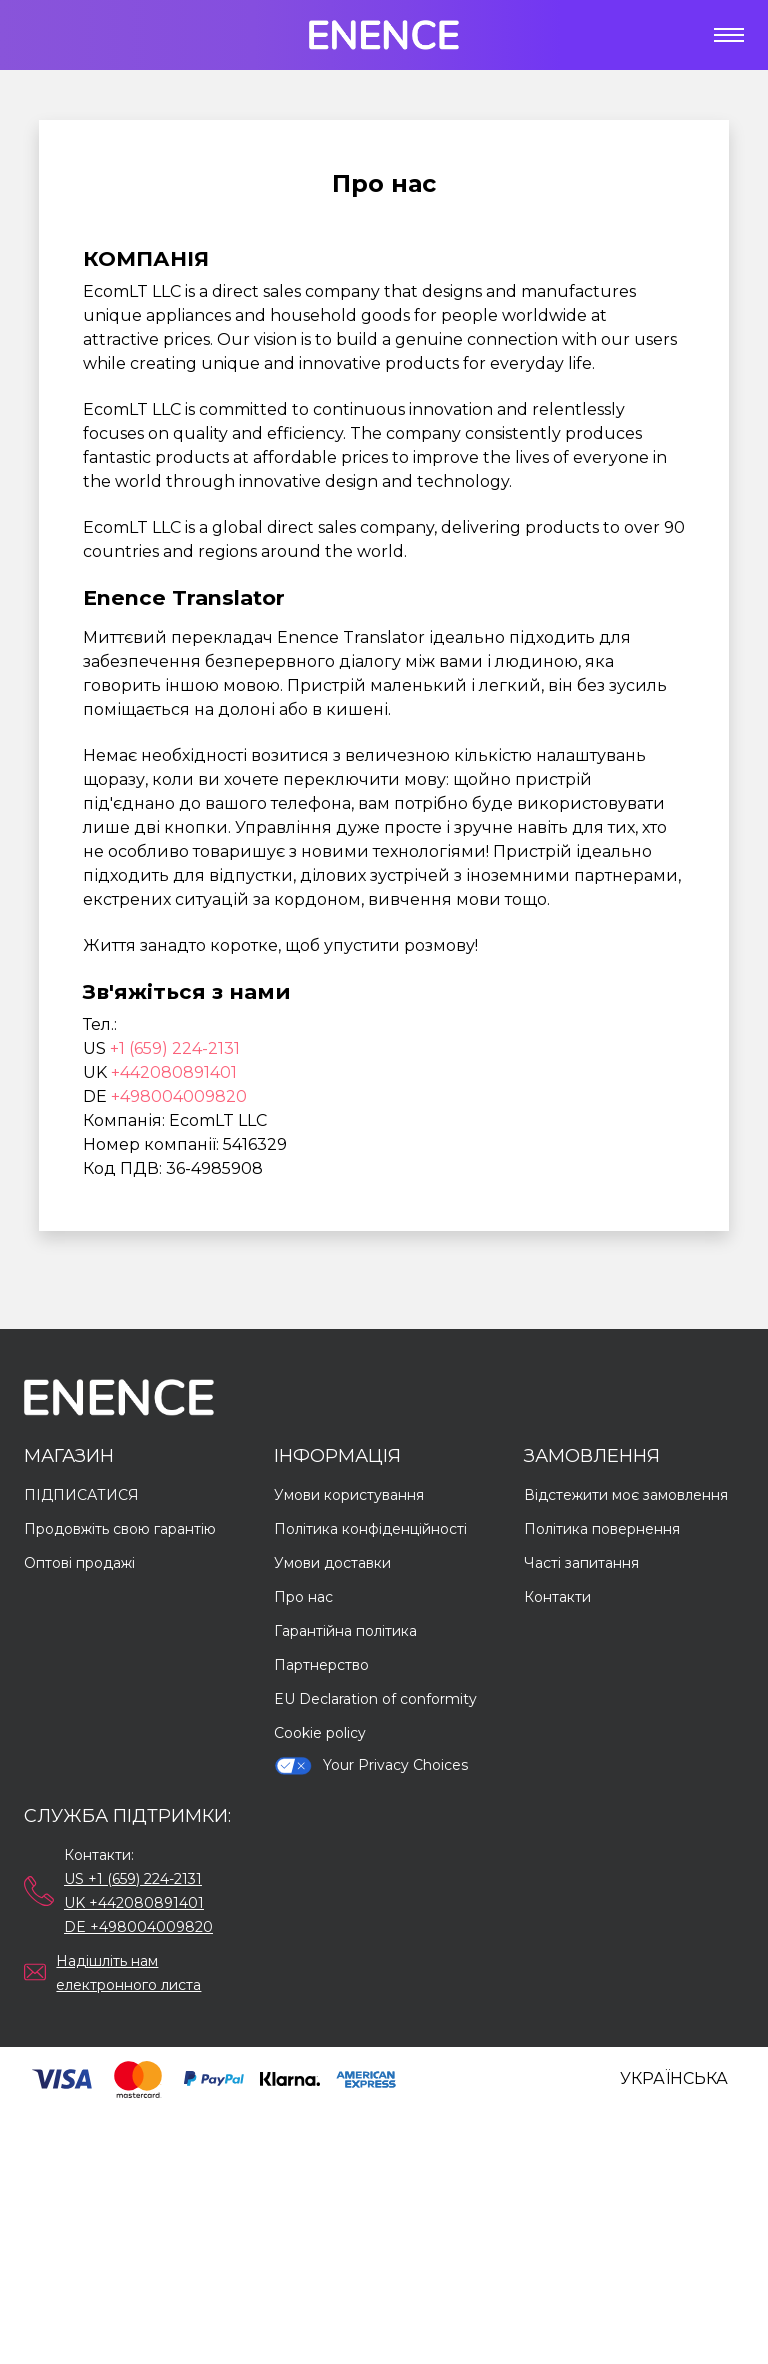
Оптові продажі (79, 1563)
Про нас (303, 1597)
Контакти (557, 1597)
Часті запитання (581, 1563)
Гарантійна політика (345, 1631)
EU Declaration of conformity (375, 1699)
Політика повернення (602, 1529)
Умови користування (349, 1495)
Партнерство (321, 1665)
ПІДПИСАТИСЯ (81, 1495)
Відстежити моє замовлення (626, 1495)
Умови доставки (332, 1563)
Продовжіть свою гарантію (120, 1529)
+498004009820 (179, 1096)
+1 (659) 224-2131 (175, 1048)
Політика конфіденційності (370, 1529)
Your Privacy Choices (371, 1765)
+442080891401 (174, 1072)
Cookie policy (320, 1733)
